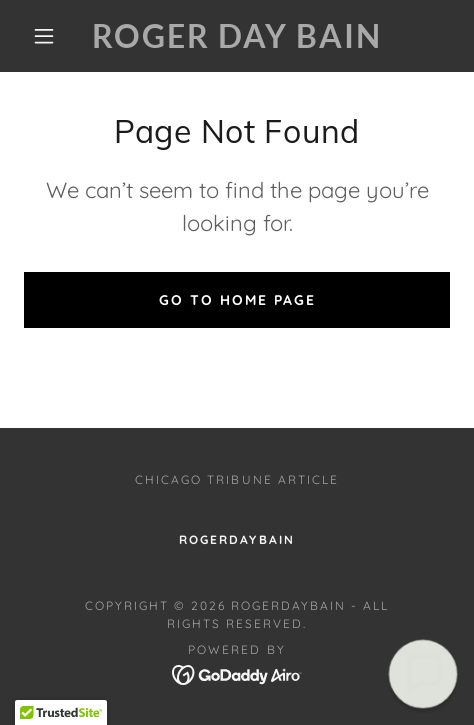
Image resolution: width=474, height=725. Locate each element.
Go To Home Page (237, 300)
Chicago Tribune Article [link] (236, 479)
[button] (45, 36)
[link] (237, 36)
